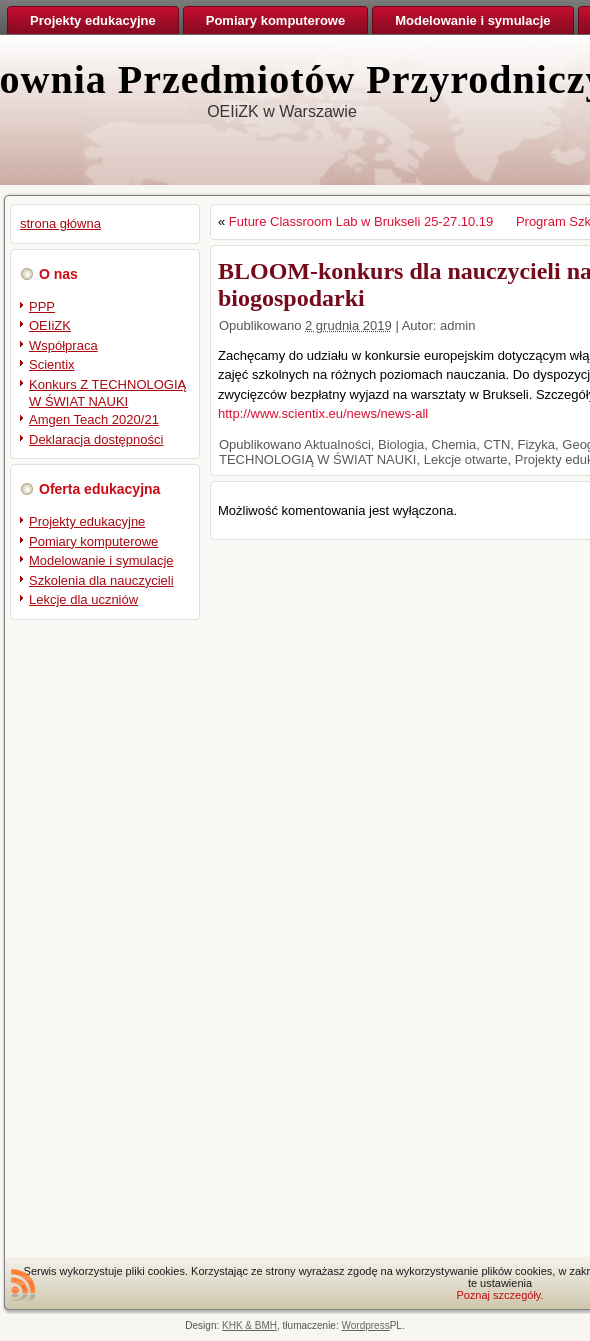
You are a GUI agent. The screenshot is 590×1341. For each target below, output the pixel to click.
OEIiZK (50, 325)
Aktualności (337, 444)
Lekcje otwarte (466, 459)
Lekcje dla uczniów (83, 599)
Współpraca (63, 345)
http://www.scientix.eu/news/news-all (323, 413)
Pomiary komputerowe (93, 541)
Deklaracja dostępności (96, 439)
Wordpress (366, 1325)
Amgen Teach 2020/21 (94, 419)
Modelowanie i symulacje (101, 560)
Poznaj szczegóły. (499, 1295)
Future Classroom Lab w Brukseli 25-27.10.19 (361, 221)
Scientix (52, 364)
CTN (497, 444)
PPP (42, 306)
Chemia (454, 444)
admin (457, 325)
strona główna (60, 223)
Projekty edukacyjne (87, 521)
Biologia (401, 444)
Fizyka (537, 444)
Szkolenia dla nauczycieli (101, 580)
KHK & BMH (249, 1325)
